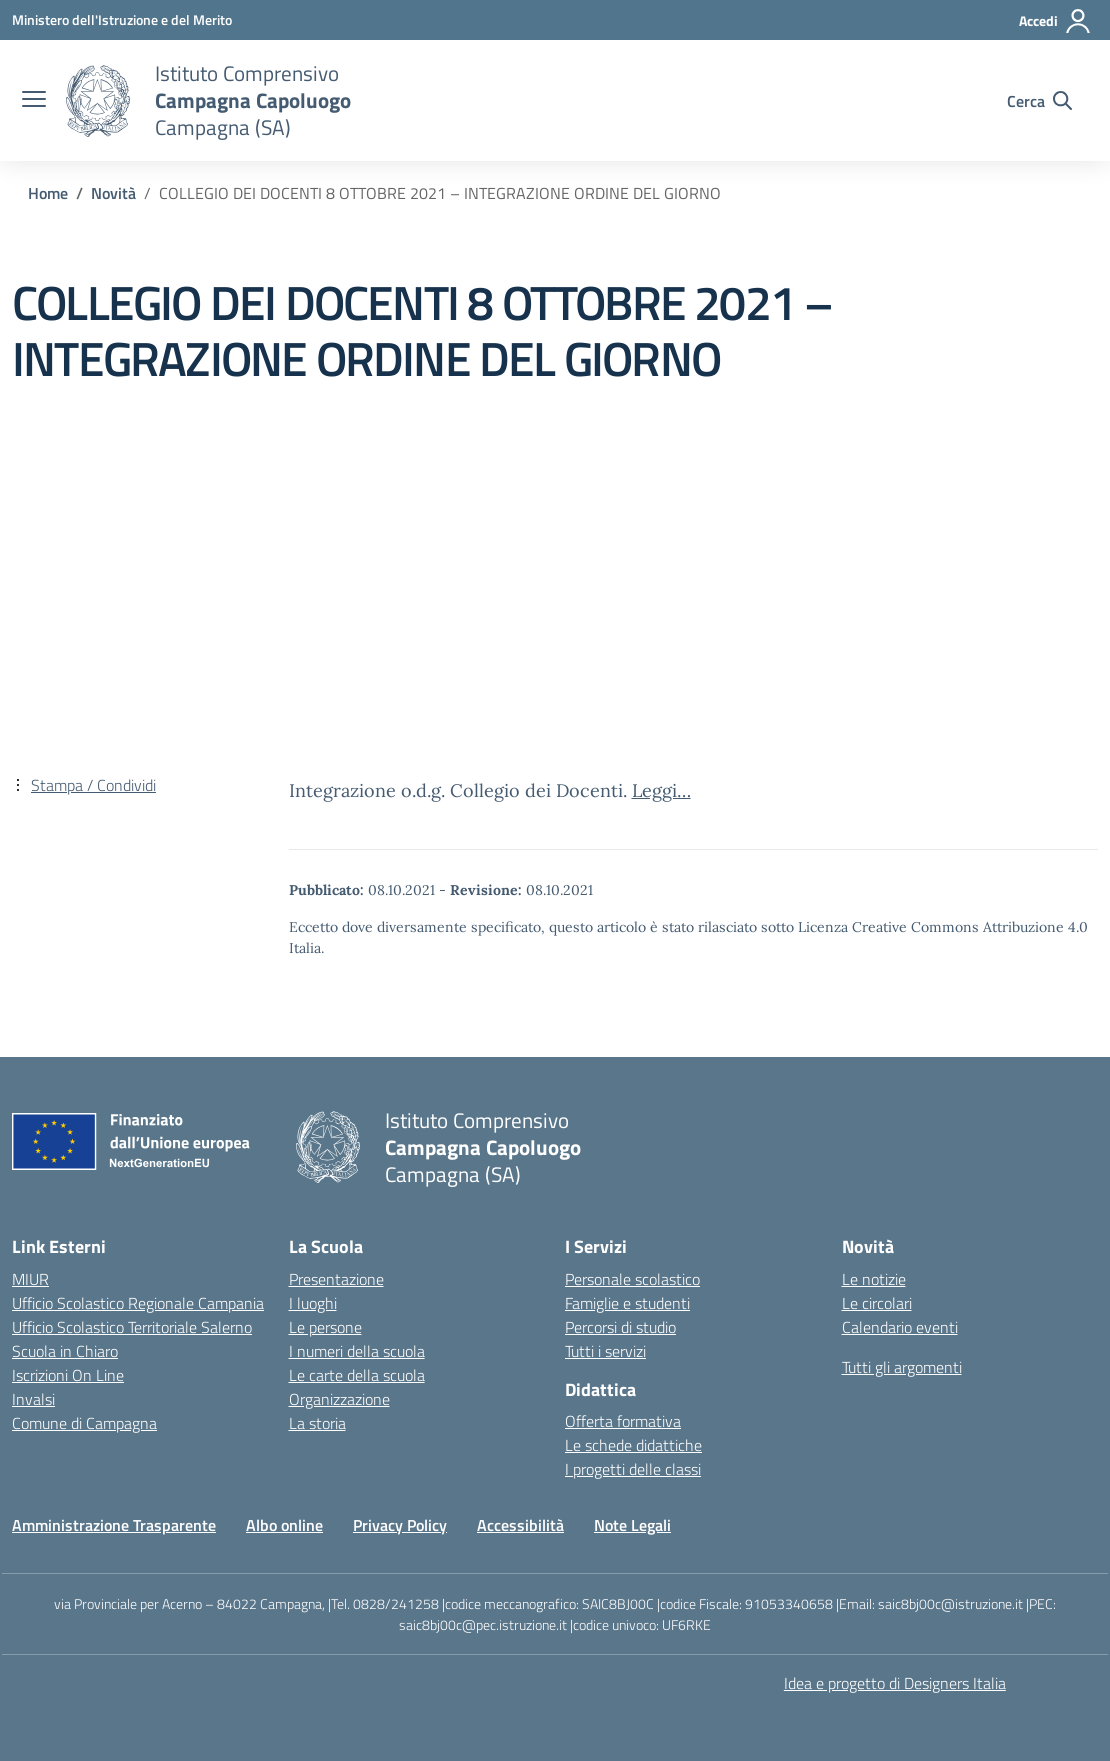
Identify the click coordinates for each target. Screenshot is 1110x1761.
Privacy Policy (400, 1525)
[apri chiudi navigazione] (34, 101)
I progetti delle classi (633, 1469)
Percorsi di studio (620, 1327)
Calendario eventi (900, 1327)
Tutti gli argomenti (902, 1367)
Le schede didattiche (633, 1445)
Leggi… (661, 790)
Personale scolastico (632, 1279)
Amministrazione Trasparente (114, 1525)
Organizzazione (339, 1399)
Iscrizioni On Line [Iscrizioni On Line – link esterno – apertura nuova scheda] (68, 1375)
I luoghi (313, 1303)
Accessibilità (520, 1525)
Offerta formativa (623, 1421)
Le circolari (877, 1303)
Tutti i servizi (605, 1351)
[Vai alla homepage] (98, 101)
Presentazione (336, 1279)
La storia (317, 1423)
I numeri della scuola (357, 1351)
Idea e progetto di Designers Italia (895, 1683)
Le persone (325, 1327)
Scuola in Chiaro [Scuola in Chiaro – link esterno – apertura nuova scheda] (65, 1351)
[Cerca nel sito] (1039, 101)
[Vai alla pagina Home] (48, 193)
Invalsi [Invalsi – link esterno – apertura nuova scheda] (33, 1399)
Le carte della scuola (357, 1375)
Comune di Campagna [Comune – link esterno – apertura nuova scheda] (84, 1423)
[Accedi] (1055, 21)
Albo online (284, 1525)
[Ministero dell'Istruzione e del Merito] (122, 19)
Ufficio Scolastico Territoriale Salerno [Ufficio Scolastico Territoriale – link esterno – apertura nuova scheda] (132, 1327)
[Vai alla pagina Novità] (113, 193)
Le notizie (874, 1279)
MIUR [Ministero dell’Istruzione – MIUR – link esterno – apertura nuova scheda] (30, 1279)
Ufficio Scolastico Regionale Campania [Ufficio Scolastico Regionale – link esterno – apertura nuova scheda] (138, 1303)
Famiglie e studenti (627, 1303)
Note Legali (632, 1525)
